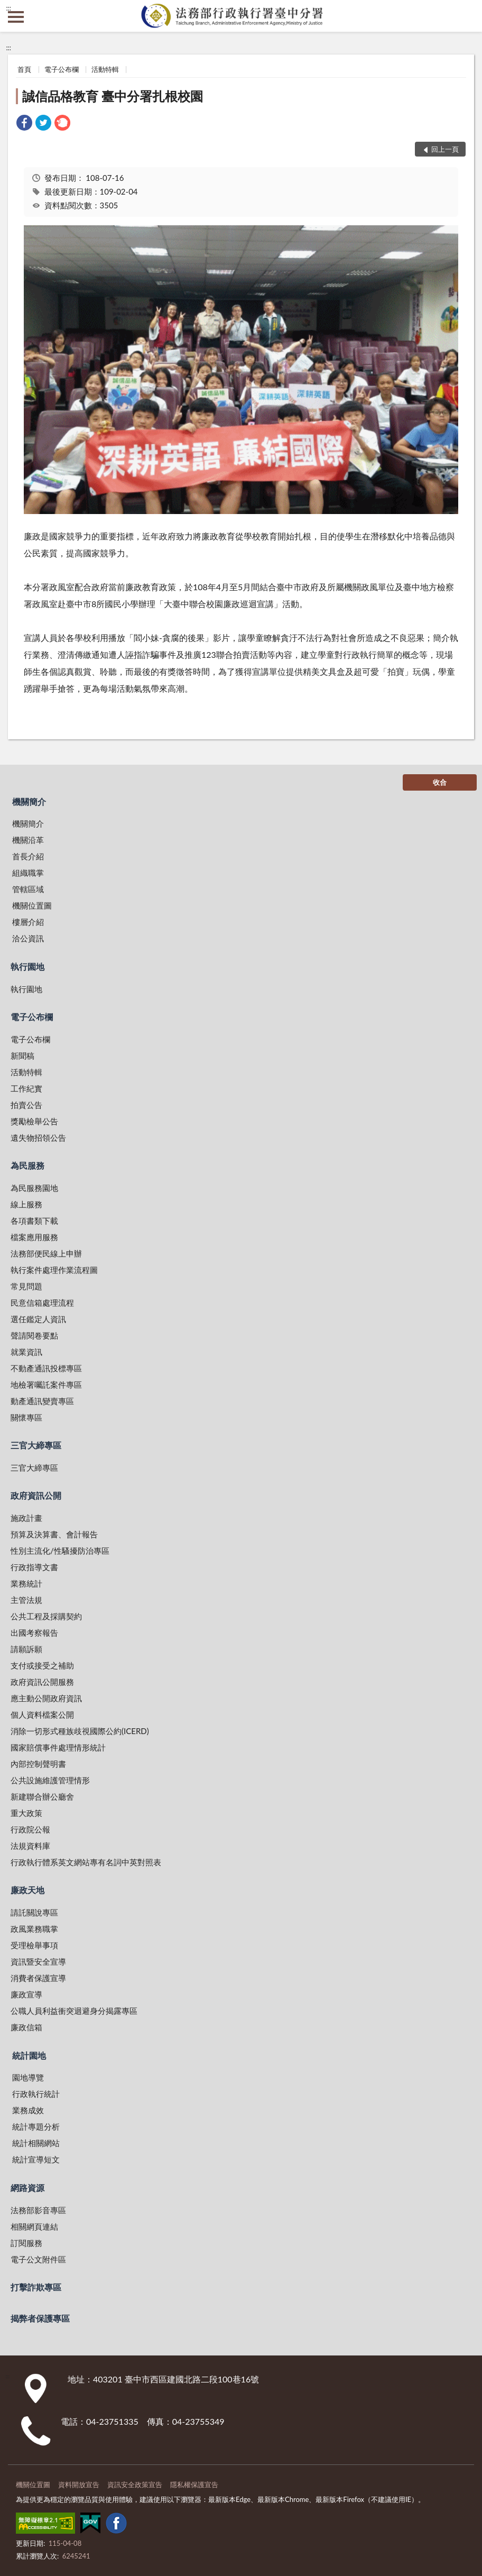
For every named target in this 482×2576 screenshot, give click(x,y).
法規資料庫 (30, 1845)
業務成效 (28, 2110)
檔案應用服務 (34, 1237)
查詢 (466, 16)
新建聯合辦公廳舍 (42, 1796)
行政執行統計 (36, 2093)
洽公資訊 (28, 938)
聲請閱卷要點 (34, 1335)
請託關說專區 (34, 1912)
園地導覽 (28, 2077)
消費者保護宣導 (38, 1978)
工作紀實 (26, 1088)
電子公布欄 (61, 69)
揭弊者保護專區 (40, 2318)
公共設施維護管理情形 (50, 1780)
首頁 (24, 69)
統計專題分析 (36, 2126)
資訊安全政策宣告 (134, 2484)
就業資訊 (26, 1351)
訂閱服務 (26, 2243)
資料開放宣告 (78, 2484)
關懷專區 (26, 1417)
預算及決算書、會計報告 (54, 1534)
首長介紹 (28, 856)
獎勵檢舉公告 (34, 1121)
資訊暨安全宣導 (38, 1961)
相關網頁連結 (34, 2226)
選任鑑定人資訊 (38, 1319)
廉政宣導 (26, 1994)
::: (8, 8)
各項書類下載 (34, 1220)
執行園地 (27, 966)
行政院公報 (30, 1829)
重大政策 (26, 1813)
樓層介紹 (28, 922)
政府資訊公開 (36, 1495)
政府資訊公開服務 (42, 1681)
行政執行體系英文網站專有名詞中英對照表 (86, 1862)
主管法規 (26, 1600)
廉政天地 (27, 1890)
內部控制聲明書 (38, 1763)
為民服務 (27, 1165)
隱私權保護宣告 (194, 2484)
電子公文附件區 (38, 2259)
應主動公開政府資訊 (46, 1698)
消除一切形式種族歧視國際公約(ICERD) (80, 1731)
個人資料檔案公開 (42, 1714)
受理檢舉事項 (34, 1945)
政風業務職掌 (34, 1928)
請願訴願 (26, 1649)
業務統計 (26, 1583)
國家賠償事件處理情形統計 (58, 1747)
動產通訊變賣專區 (42, 1401)
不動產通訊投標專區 (46, 1368)
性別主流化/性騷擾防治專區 (60, 1550)
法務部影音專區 (38, 2210)
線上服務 (26, 1204)
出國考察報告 (34, 1632)
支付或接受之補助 (42, 1665)
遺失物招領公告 (38, 1137)
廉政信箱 (26, 2027)
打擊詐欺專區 (36, 2287)
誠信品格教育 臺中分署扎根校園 (112, 96)
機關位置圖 (32, 905)
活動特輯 (105, 69)
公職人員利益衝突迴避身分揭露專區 (74, 2010)
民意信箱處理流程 (42, 1302)
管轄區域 (28, 889)
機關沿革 (28, 840)
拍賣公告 (26, 1105)
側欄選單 (16, 17)
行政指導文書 (34, 1567)
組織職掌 (28, 872)
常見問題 (26, 1286)
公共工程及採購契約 (46, 1616)
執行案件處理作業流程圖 (54, 1270)
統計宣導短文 (36, 2159)
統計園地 (29, 2055)
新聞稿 (22, 1055)
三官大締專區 (36, 1445)
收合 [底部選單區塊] (440, 782)
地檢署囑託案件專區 (46, 1384)
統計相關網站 (36, 2143)
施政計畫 (26, 1518)
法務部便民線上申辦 (46, 1253)
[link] (24, 124)
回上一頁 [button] (445, 149)
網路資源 (27, 2188)
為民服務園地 (34, 1188)
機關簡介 (29, 801)
